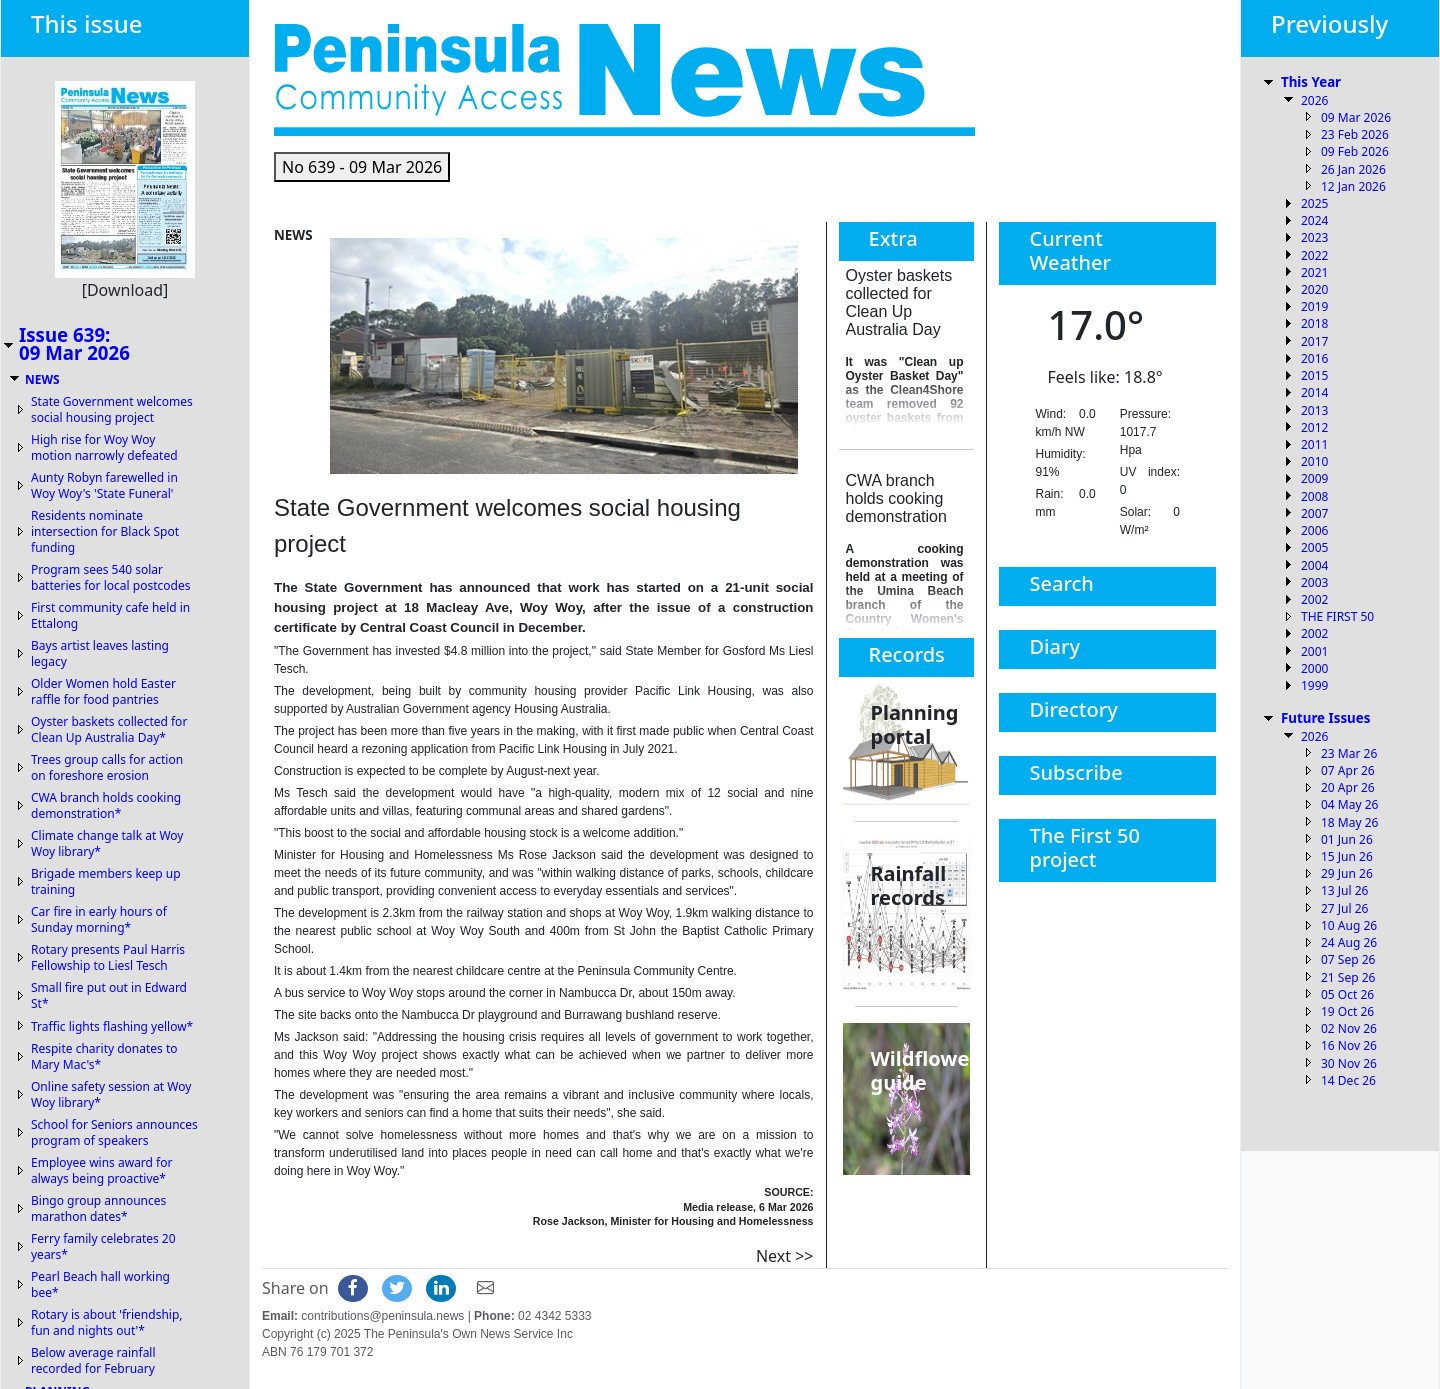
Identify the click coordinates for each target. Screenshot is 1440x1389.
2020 (1314, 289)
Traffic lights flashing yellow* (112, 1026)
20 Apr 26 (1348, 787)
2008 (1314, 496)
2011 (1314, 444)
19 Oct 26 (1347, 1011)
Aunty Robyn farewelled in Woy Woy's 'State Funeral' (104, 485)
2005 (1314, 547)
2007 (1314, 513)
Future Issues (1325, 718)
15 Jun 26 (1347, 856)
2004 (1314, 565)
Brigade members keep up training (106, 881)
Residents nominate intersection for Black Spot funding (105, 531)
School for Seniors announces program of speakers (114, 1132)
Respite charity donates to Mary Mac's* (104, 1056)
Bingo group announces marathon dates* (98, 1208)
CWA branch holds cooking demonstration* (106, 805)
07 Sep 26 (1348, 959)
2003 (1314, 582)
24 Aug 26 (1349, 942)
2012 (1314, 427)
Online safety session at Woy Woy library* (111, 1094)
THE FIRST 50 (1337, 616)
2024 (1314, 220)
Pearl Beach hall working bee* (100, 1284)
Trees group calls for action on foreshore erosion (107, 767)
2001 (1314, 651)
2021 (1314, 272)
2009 (1314, 478)
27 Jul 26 (1344, 908)
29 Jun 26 (1347, 873)
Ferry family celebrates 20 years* (103, 1246)
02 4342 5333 (554, 1316)
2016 (1314, 358)
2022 (1314, 255)
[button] (362, 167)
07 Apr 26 (1348, 770)
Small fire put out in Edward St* (109, 995)
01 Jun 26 (1347, 839)
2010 (1314, 461)
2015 (1314, 375)
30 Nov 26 (1349, 1063)
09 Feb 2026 (1355, 151)
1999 (1314, 685)
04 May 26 (1349, 804)
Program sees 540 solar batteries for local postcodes (110, 577)
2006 (1314, 530)
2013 (1314, 410)
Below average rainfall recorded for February (93, 1360)
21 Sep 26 (1348, 977)
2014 (1314, 392)
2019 (1314, 306)
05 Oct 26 (1347, 994)
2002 (1314, 599)
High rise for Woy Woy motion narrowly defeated (104, 447)
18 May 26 (1349, 822)
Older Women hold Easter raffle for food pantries (103, 691)
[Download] (125, 290)
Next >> (785, 1256)
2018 (1314, 323)
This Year (1311, 82)
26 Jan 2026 (1353, 169)
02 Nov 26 (1349, 1028)
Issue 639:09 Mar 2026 (74, 344)
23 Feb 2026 (1355, 134)
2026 (1314, 100)
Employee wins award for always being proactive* (101, 1170)
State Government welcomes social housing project (112, 409)
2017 (1314, 341)
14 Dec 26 (1348, 1080)
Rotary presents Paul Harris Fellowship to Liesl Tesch (108, 957)
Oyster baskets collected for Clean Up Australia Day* (109, 729)
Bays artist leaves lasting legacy (100, 653)
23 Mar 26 (1349, 753)
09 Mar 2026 (1356, 117)
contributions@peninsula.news (382, 1316)
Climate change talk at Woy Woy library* (107, 843)
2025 (1314, 203)
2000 (1314, 668)
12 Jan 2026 (1353, 186)
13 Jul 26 (1344, 890)
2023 (1314, 237)
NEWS (42, 379)
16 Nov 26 (1349, 1045)
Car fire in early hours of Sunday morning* (99, 919)
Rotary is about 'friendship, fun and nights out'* (107, 1322)
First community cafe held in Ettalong (110, 615)
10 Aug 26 (1349, 925)
